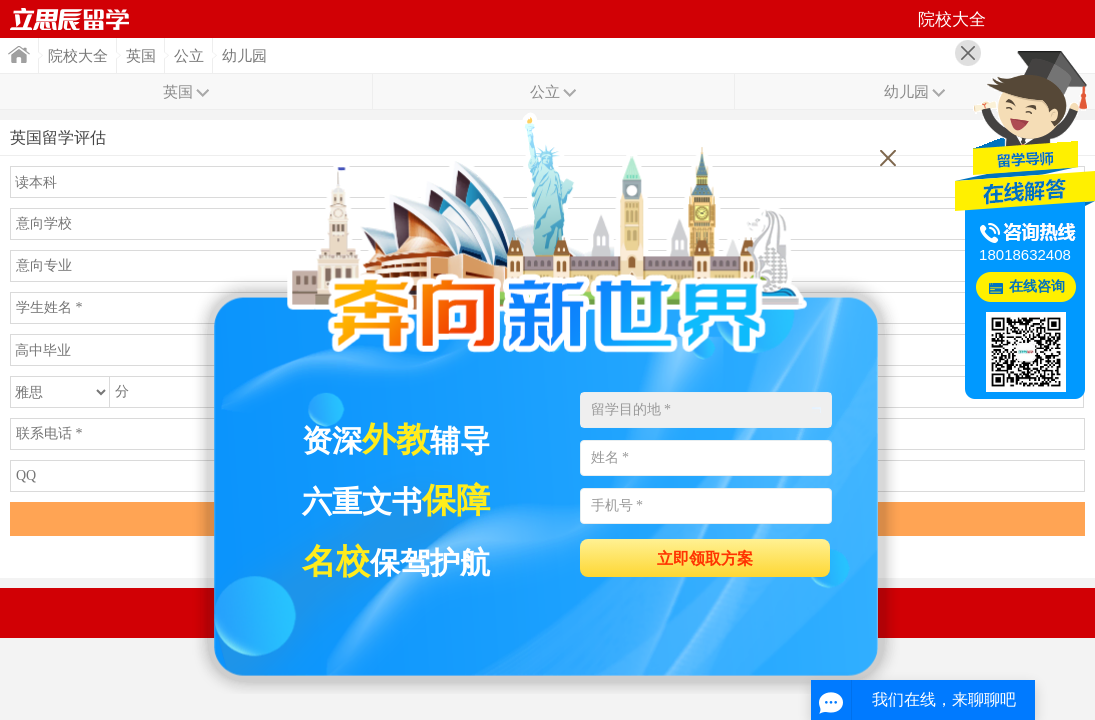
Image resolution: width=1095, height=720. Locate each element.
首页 (70, 19)
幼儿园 (244, 56)
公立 (189, 56)
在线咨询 (1037, 286)
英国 (141, 56)
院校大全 (78, 56)
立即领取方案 (705, 558)
